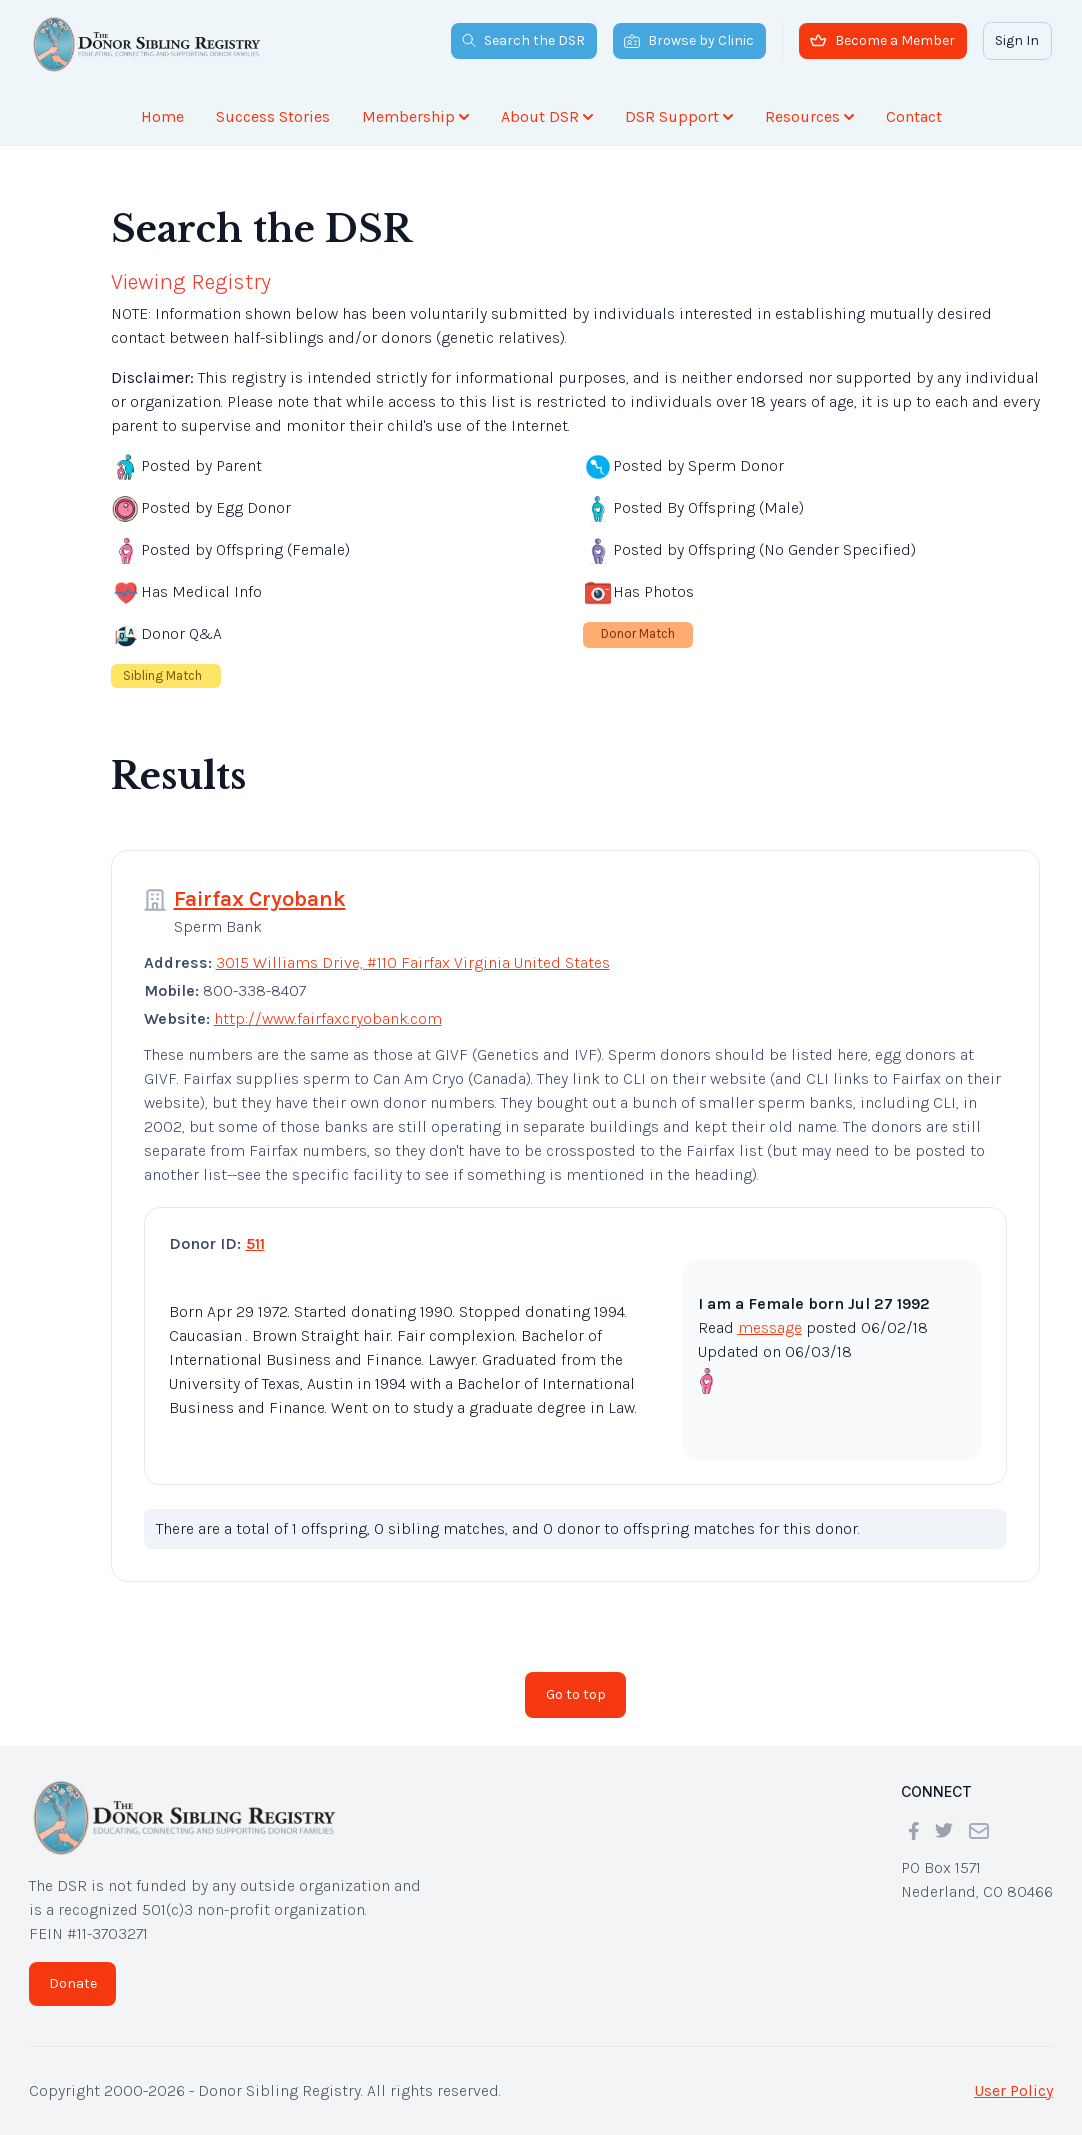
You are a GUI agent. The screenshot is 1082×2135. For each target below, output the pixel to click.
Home (162, 116)
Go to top (576, 1694)
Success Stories (273, 116)
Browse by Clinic (689, 40)
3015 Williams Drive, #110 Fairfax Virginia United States (413, 962)
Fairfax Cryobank (260, 899)
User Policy (1013, 2090)
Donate (73, 1983)
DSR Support (679, 116)
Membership (415, 116)
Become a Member (882, 40)
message (770, 1327)
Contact (914, 116)
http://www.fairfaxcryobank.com (328, 1018)
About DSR (547, 116)
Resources (809, 116)
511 (255, 1243)
